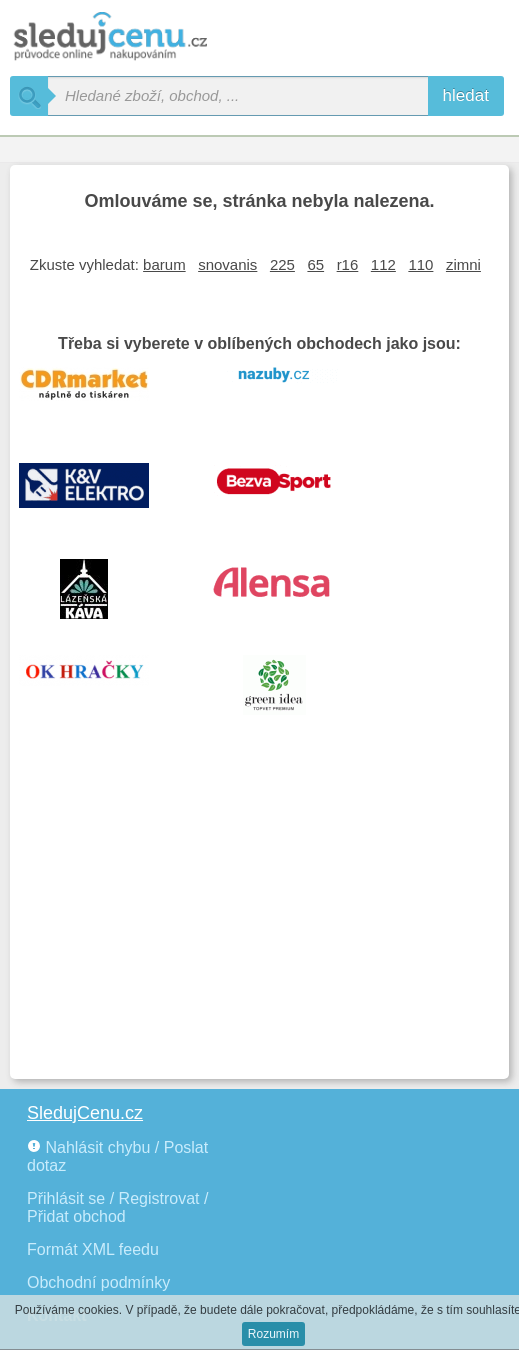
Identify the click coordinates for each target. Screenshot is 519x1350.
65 (315, 264)
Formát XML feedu (93, 1249)
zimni (463, 264)
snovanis (227, 264)
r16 (348, 264)
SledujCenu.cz (85, 1113)
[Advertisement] (259, 919)
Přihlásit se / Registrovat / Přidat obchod (117, 1207)
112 (383, 264)
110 (420, 264)
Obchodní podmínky (98, 1282)
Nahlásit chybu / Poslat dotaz (117, 1156)
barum (164, 264)
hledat (466, 95)
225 (282, 264)
